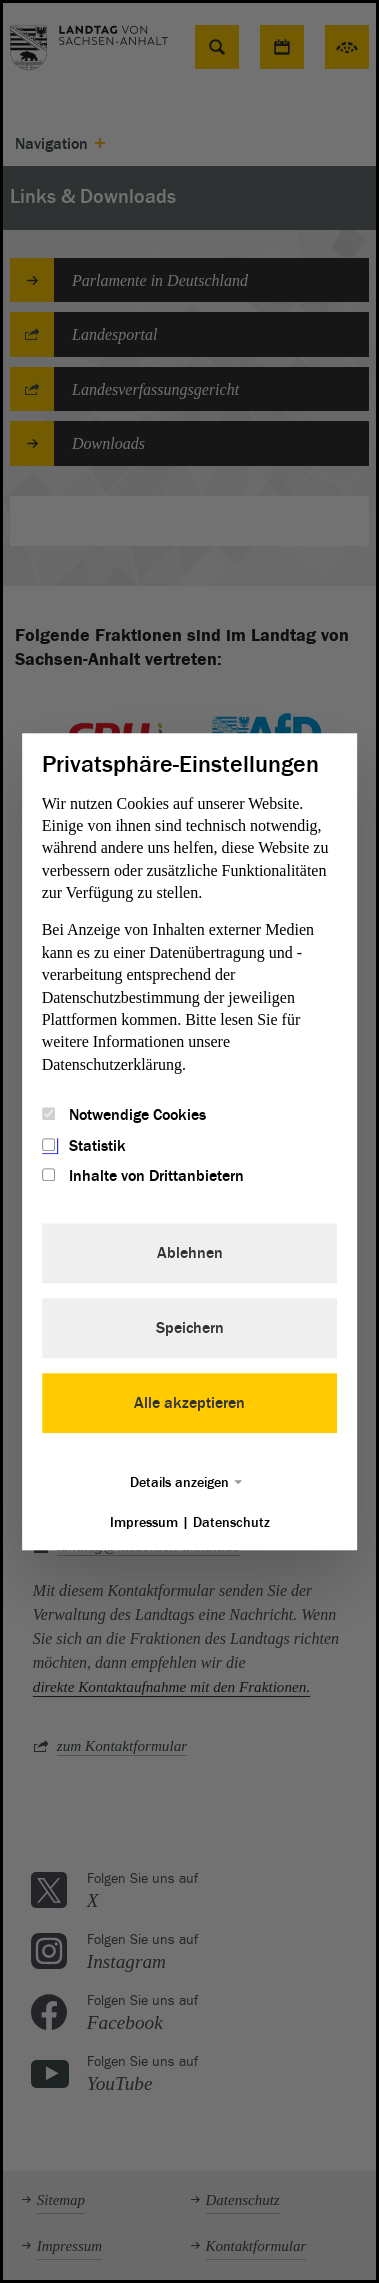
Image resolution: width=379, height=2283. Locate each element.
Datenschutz (231, 1522)
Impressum (144, 1522)
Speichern (190, 1328)
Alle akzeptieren (189, 1403)
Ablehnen (190, 1253)
